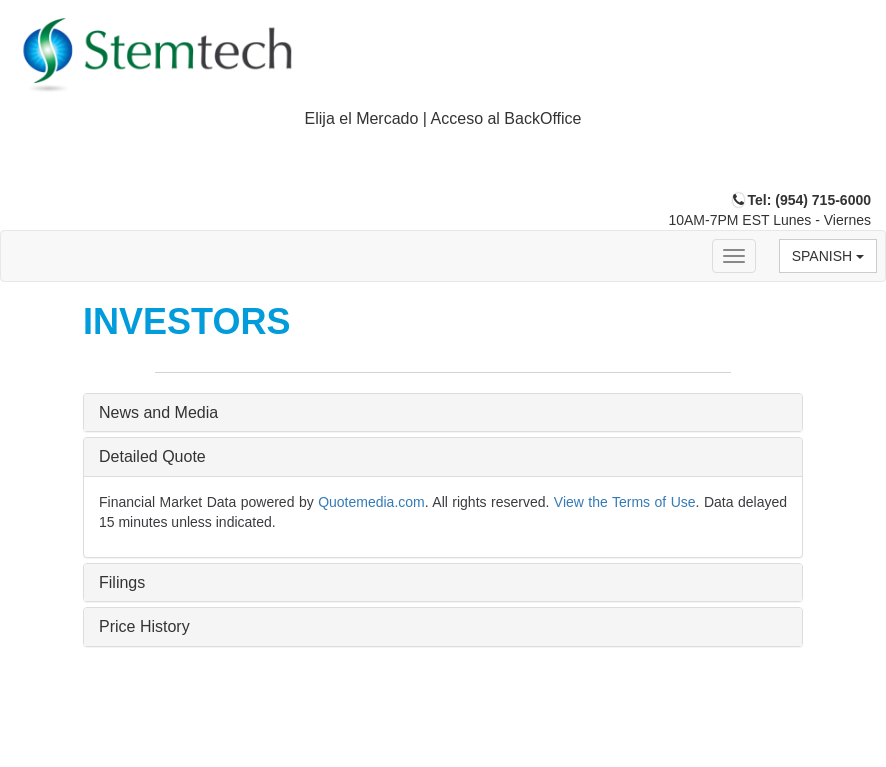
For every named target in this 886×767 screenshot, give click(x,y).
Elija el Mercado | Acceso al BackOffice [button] (443, 118)
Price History (144, 626)
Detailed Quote (152, 456)
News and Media (158, 412)
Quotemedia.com (371, 502)
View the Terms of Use (625, 502)
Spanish (828, 256)
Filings (122, 582)
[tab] (443, 119)
